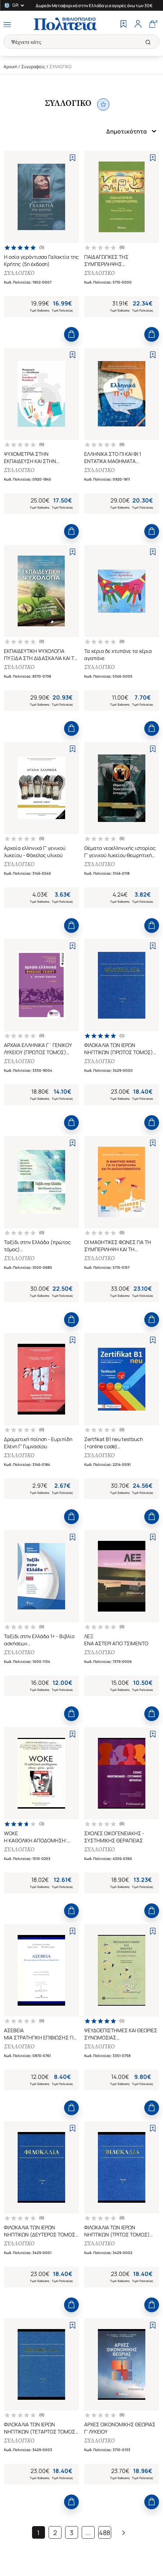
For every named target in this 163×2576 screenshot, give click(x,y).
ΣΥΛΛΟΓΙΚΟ (19, 273)
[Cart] (152, 25)
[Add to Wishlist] (72, 157)
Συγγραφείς (33, 67)
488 (104, 2532)
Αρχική (10, 67)
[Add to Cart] (71, 334)
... (88, 2532)
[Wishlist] (123, 25)
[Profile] (138, 25)
